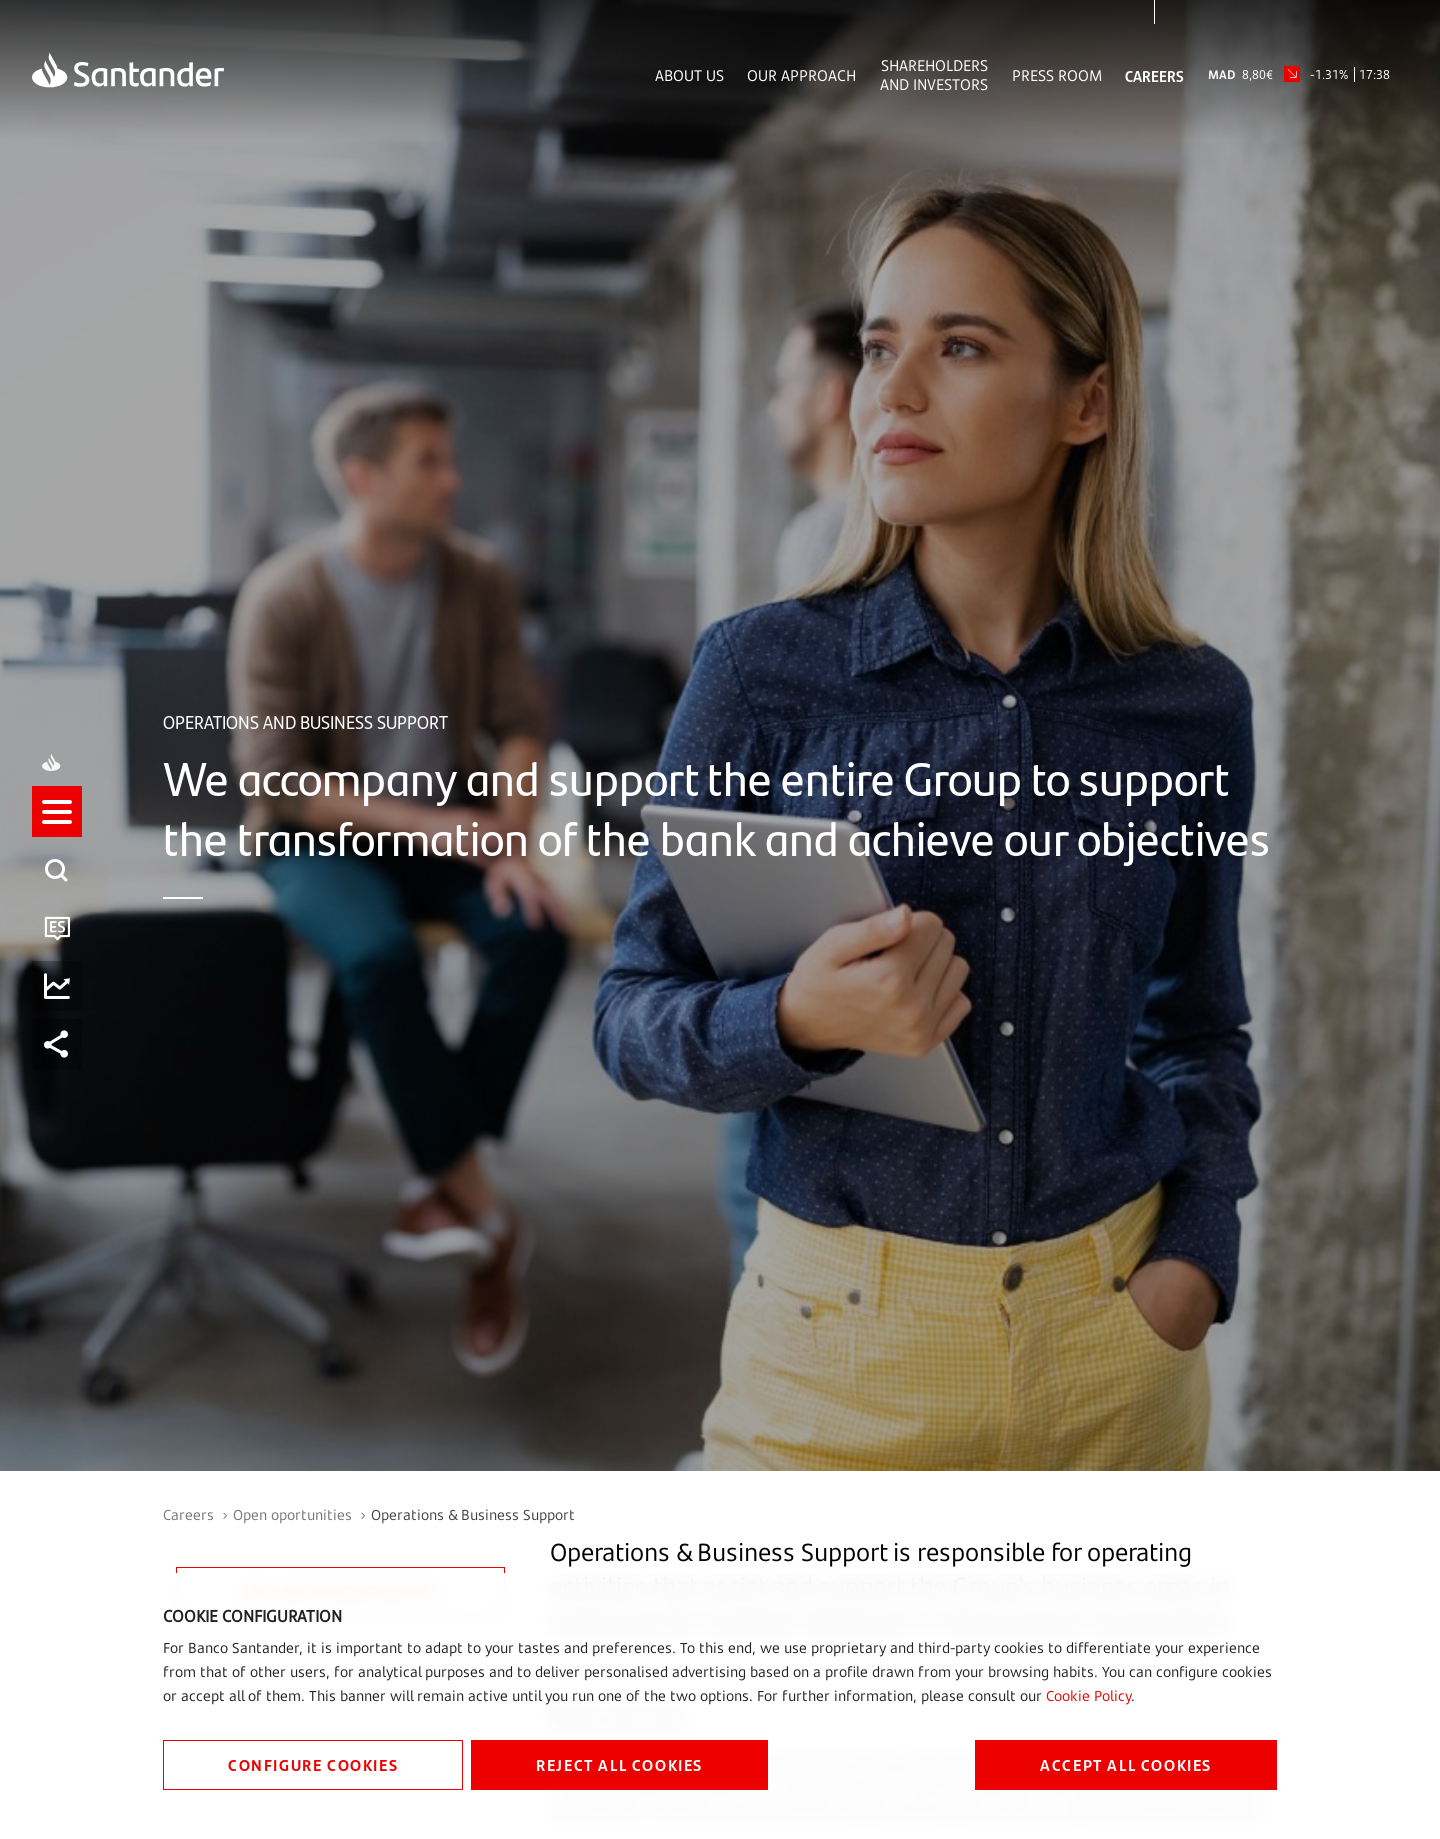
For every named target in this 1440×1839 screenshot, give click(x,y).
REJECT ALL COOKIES (619, 1764)
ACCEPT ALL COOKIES (1126, 1764)
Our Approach (801, 75)
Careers (1154, 75)
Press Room (1057, 75)
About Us (689, 75)
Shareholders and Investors (934, 75)
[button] (57, 831)
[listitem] (57, 890)
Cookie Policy (1088, 1695)
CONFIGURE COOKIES (313, 1764)
